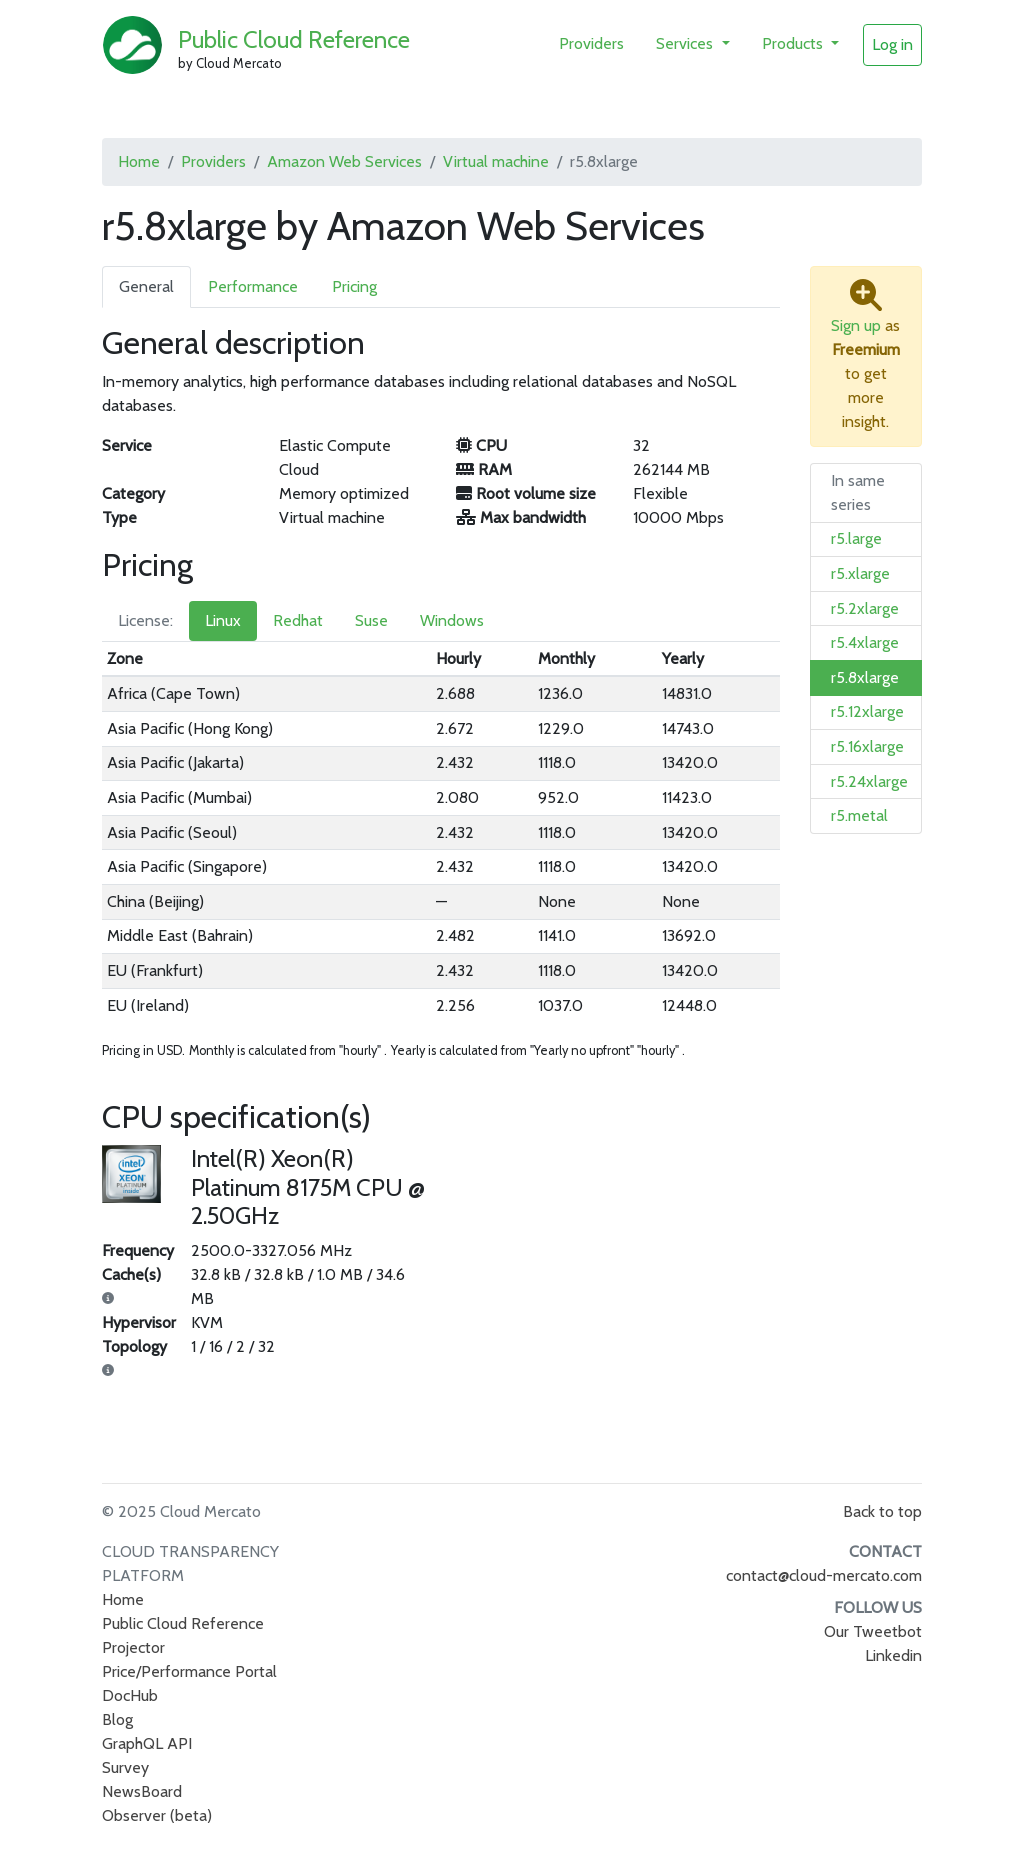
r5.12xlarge (867, 711)
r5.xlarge (860, 573)
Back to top (882, 1511)
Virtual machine (496, 161)
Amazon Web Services (344, 161)
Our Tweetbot (873, 1631)
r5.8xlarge (865, 677)
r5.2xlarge (865, 608)
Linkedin (893, 1655)
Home (139, 161)
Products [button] (794, 43)
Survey (125, 1767)
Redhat (298, 620)
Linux (223, 620)
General (146, 286)
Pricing (354, 286)
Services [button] (686, 43)
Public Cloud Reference (294, 39)
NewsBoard (142, 1791)
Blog (117, 1719)
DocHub (130, 1695)
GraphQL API (147, 1743)
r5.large (856, 538)
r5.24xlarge (869, 781)
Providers (591, 43)
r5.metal (859, 815)
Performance (253, 286)
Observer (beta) (157, 1815)
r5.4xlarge (865, 642)
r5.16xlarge (867, 746)
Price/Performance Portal (189, 1671)
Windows (452, 620)
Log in (892, 44)
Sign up (856, 325)
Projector (133, 1647)
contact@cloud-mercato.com (824, 1575)
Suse (371, 620)
